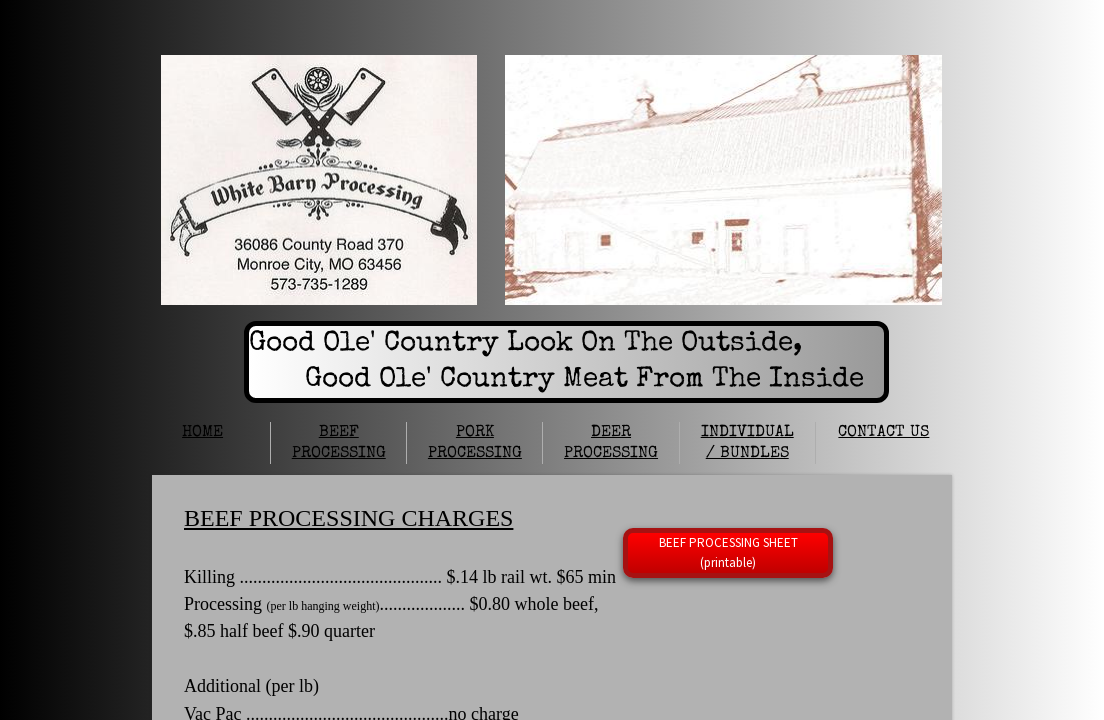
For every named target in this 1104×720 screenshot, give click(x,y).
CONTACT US (883, 433)
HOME (202, 433)
